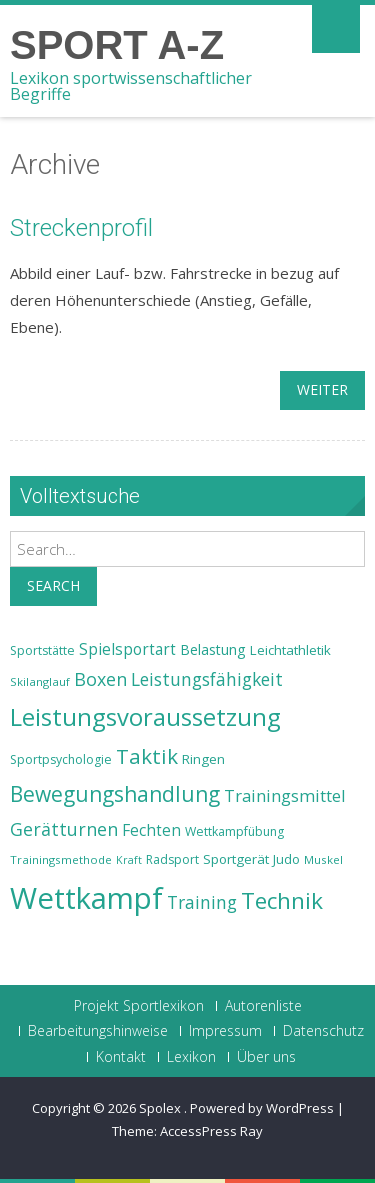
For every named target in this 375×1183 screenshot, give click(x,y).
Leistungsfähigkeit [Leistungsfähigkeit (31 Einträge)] (207, 679)
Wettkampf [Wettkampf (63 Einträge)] (86, 898)
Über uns (266, 1057)
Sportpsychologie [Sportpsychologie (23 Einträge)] (61, 759)
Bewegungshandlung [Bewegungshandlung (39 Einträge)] (115, 794)
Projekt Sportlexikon (139, 1006)
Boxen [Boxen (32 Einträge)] (100, 679)
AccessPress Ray (211, 1131)
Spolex (161, 1108)
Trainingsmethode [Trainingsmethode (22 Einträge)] (61, 859)
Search (53, 585)
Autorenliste (263, 1006)
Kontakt (121, 1057)
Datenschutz (323, 1031)
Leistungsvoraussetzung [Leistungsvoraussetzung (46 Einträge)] (145, 717)
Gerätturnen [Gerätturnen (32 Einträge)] (64, 829)
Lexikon (191, 1057)
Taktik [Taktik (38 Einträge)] (147, 756)
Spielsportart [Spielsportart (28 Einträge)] (127, 649)
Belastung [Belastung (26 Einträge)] (213, 649)
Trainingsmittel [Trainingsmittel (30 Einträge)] (285, 795)
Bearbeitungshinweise (98, 1031)
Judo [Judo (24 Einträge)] (286, 859)
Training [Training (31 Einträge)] (202, 902)
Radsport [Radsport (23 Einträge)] (172, 859)
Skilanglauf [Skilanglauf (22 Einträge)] (40, 681)
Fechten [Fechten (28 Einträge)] (151, 830)
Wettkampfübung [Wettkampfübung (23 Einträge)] (234, 831)
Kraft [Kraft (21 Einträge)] (129, 860)
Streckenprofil (81, 228)
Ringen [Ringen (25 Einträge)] (203, 759)
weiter (322, 389)
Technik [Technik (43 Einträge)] (282, 900)
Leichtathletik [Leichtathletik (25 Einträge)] (290, 650)
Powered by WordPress (262, 1108)
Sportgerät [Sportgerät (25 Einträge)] (236, 859)
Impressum (225, 1031)
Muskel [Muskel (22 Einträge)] (323, 859)
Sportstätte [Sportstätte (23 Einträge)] (42, 650)
